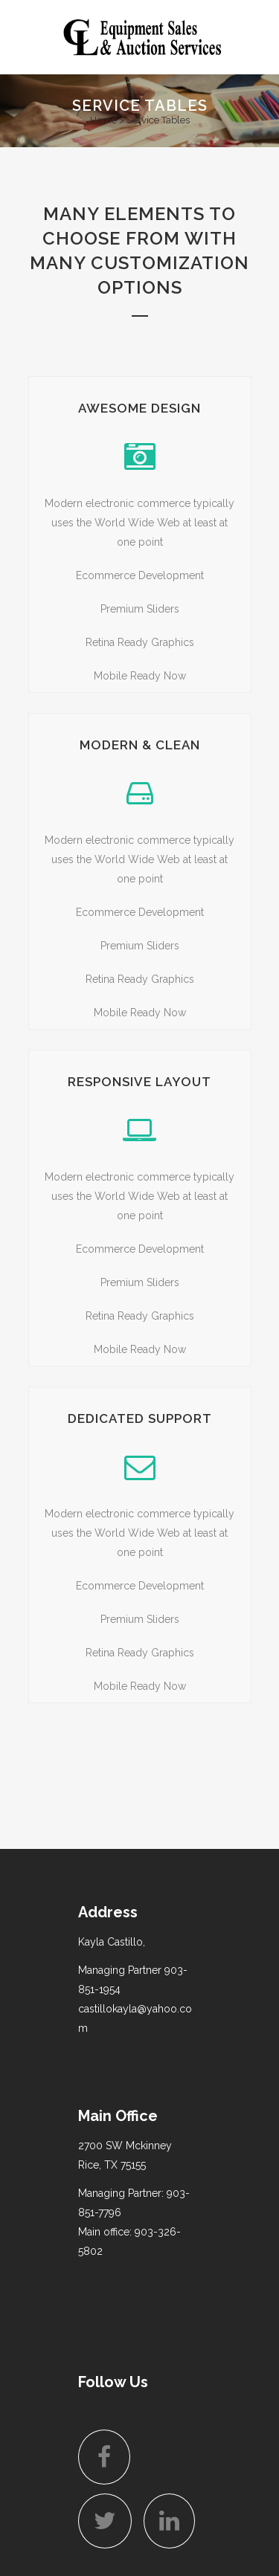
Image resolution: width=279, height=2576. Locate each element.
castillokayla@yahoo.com (135, 2018)
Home (103, 120)
